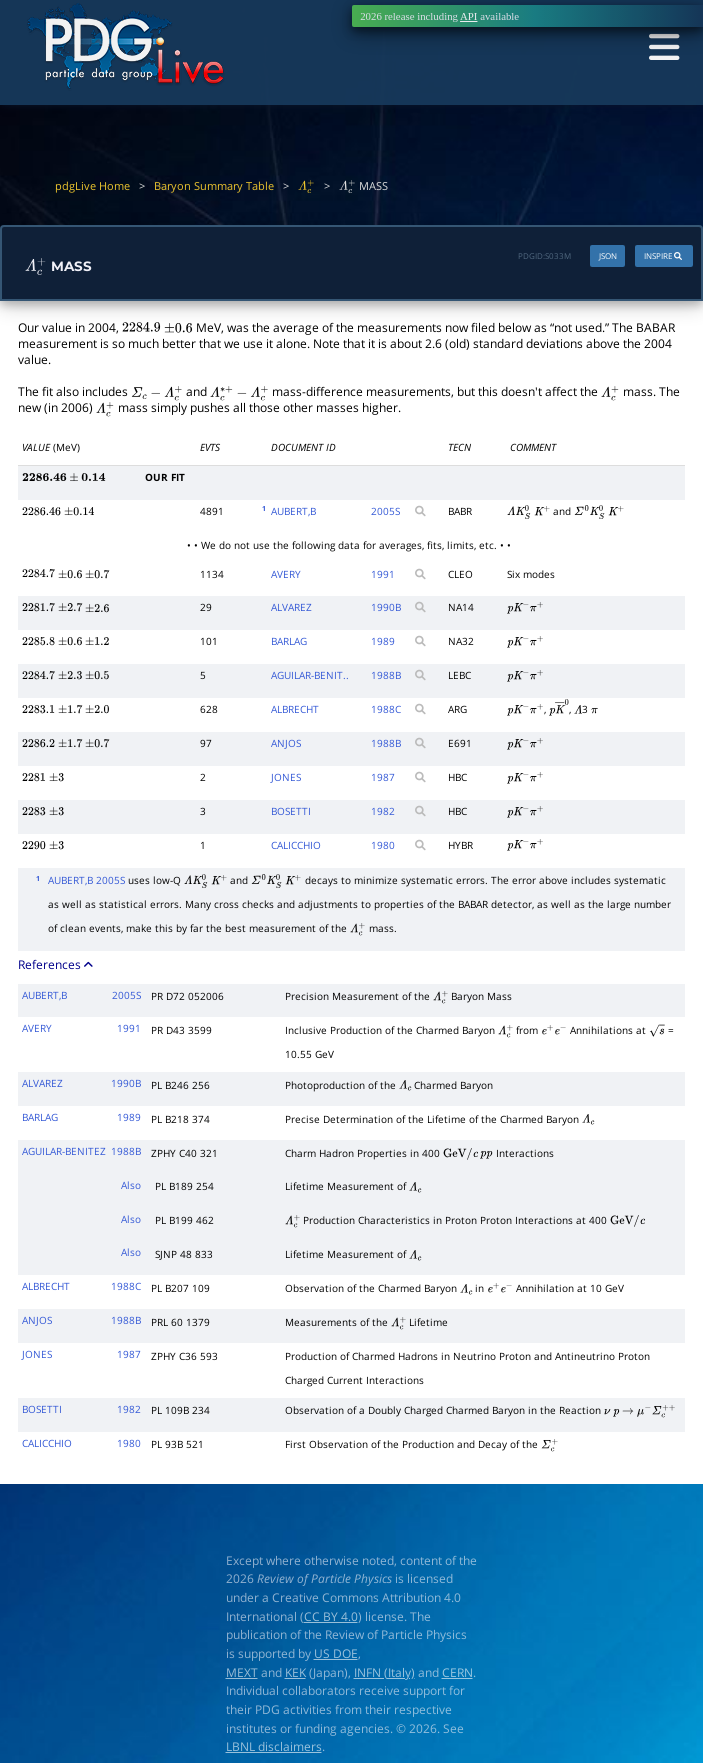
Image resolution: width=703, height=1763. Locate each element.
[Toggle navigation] (660, 48)
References (57, 966)
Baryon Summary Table (214, 186)
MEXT (242, 1673)
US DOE (336, 1655)
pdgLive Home (92, 186)
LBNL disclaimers (274, 1748)
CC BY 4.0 (331, 1617)
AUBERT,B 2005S (86, 882)
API (468, 16)
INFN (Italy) (384, 1673)
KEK (295, 1673)
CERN (457, 1673)
